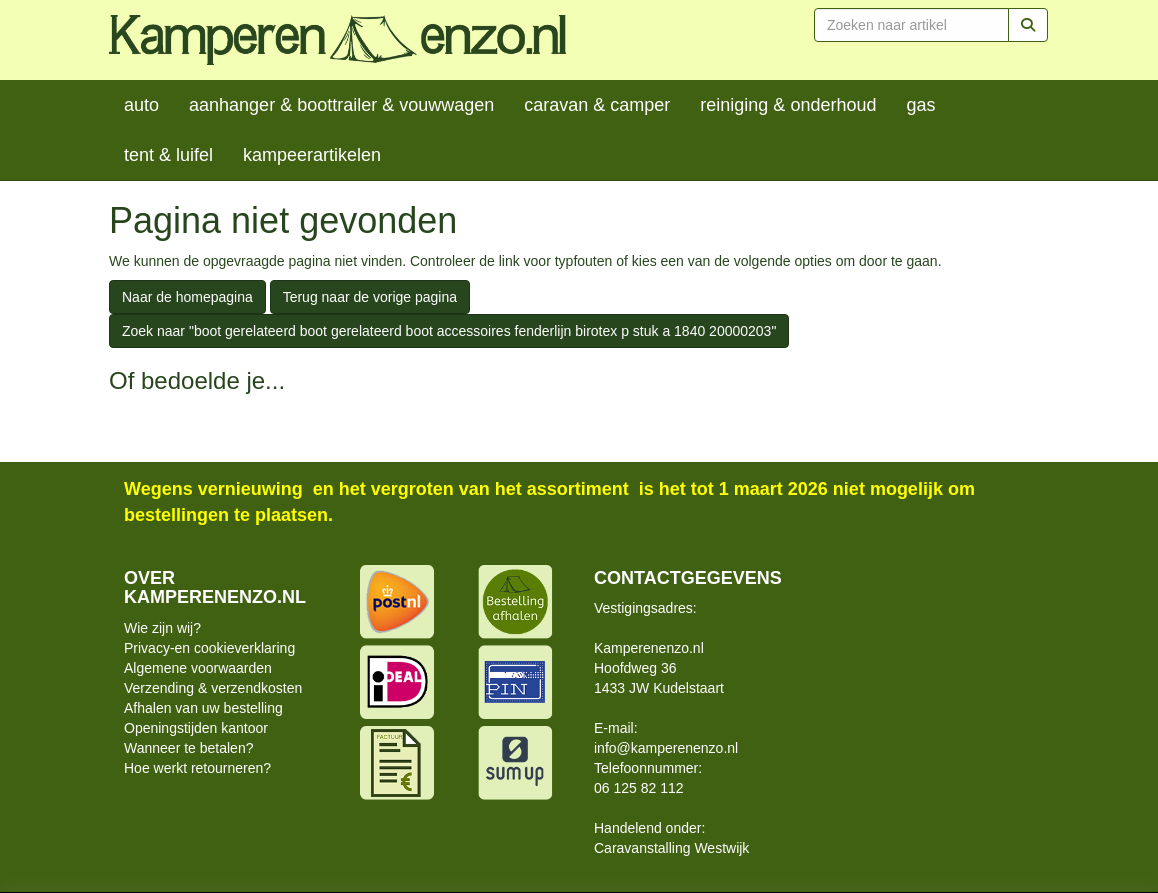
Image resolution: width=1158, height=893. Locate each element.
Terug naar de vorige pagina (370, 297)
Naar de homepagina (187, 297)
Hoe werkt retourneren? (197, 768)
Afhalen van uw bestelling (203, 708)
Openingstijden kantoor (196, 728)
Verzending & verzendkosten (213, 688)
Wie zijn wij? (162, 628)
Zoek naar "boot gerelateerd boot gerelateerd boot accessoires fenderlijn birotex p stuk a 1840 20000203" (449, 331)
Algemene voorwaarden (198, 668)
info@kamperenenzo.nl (666, 748)
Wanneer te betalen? (188, 748)
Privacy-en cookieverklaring (209, 648)
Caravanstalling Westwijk (671, 848)
